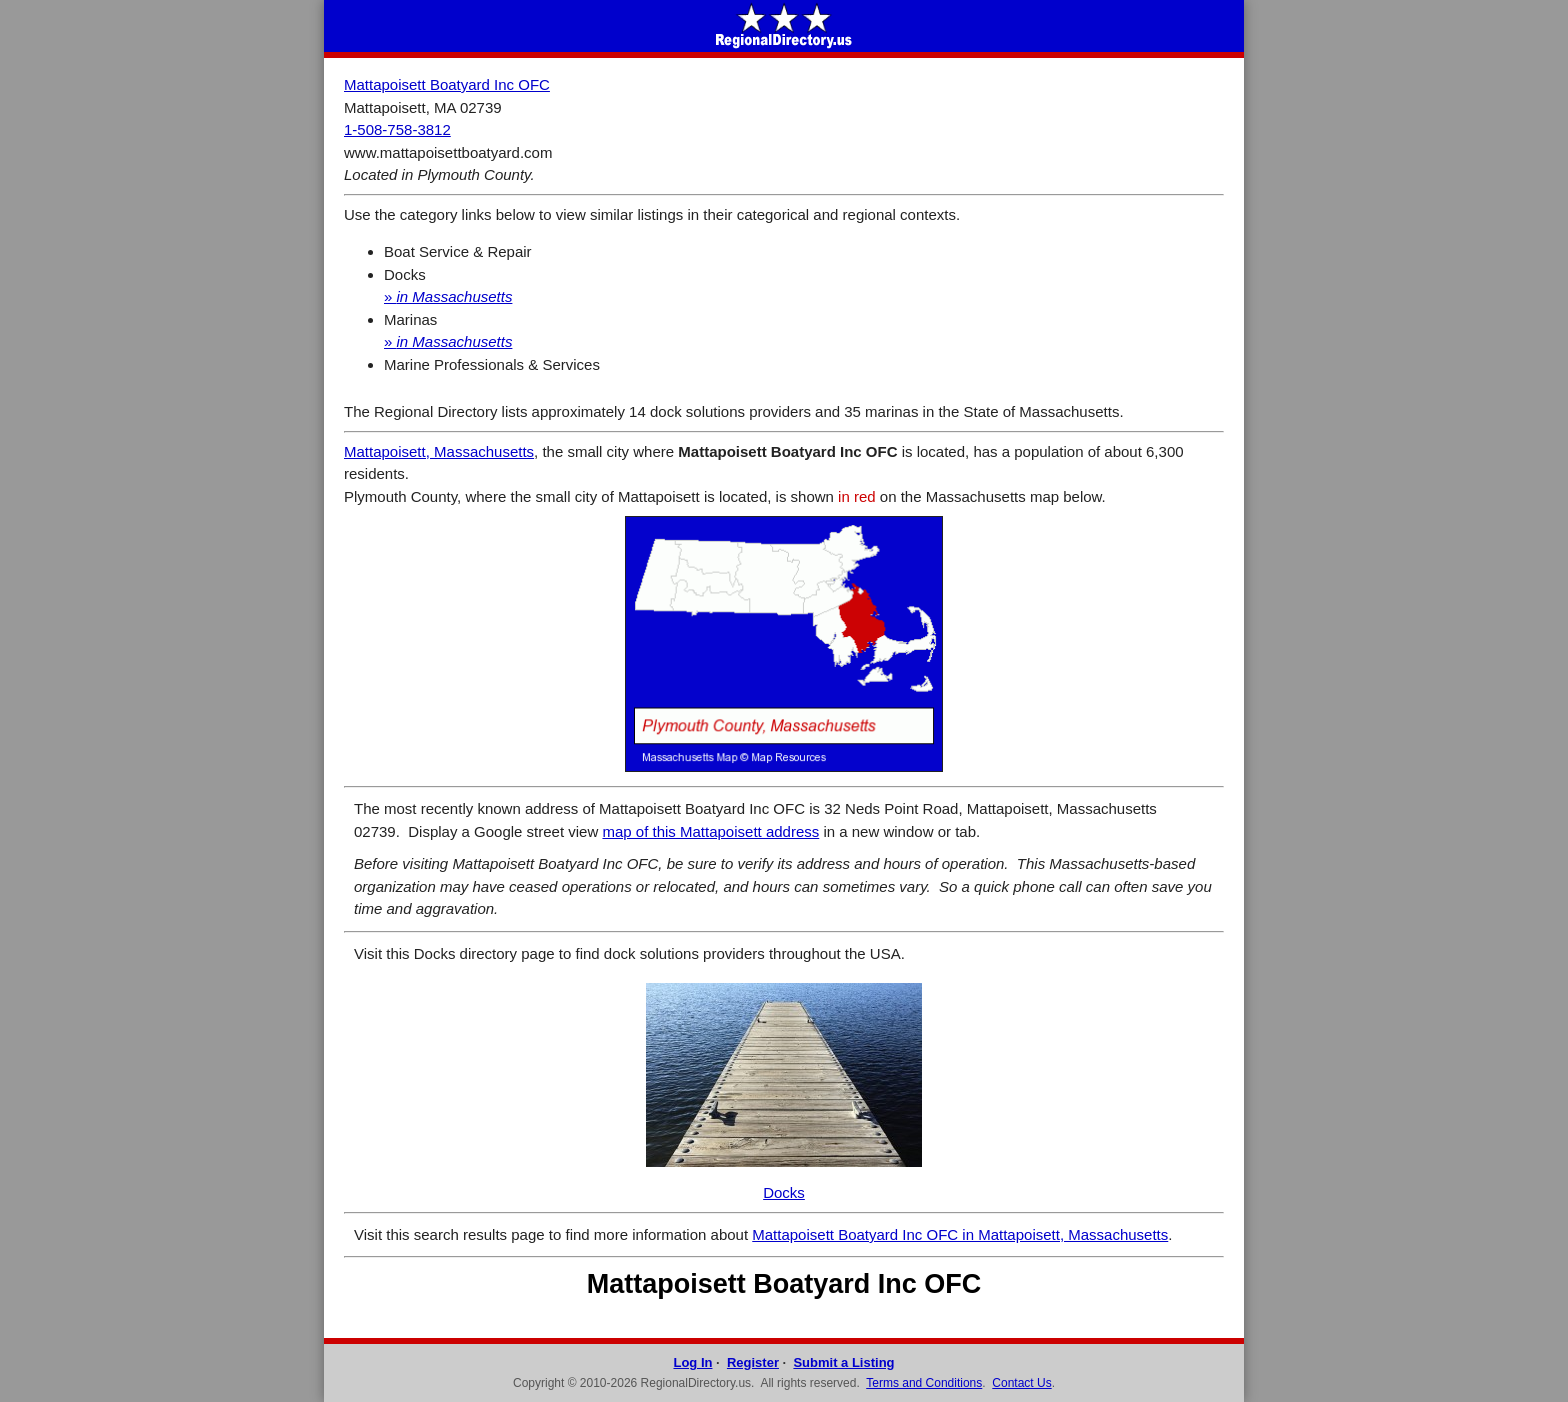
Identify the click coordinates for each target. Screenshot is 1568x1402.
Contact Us (1021, 1383)
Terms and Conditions (924, 1383)
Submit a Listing (843, 1362)
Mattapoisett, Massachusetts (439, 451)
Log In (692, 1362)
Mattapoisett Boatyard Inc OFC (447, 84)
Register (753, 1362)
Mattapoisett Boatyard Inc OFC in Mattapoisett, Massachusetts (960, 1234)
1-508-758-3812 (397, 129)
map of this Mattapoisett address (710, 831)
